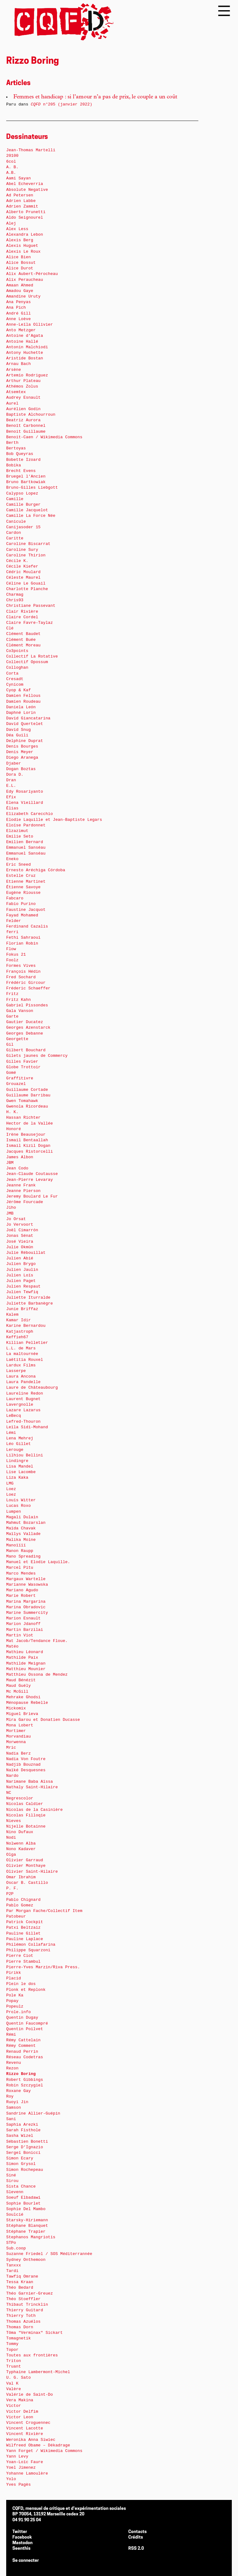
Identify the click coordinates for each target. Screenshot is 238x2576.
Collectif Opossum (27, 662)
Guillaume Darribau (28, 1095)
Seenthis (21, 2548)
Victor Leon (19, 2417)
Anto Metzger (21, 330)
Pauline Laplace (24, 1939)
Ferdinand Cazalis (27, 926)
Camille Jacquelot (27, 510)
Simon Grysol (21, 2164)
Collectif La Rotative (32, 656)
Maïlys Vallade (23, 1534)
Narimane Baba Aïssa (29, 1781)
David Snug (18, 729)
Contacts (137, 2532)
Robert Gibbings (24, 2079)
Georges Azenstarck (28, 1027)
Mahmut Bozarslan (26, 1522)
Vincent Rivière (24, 2434)
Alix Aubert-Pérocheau (32, 274)
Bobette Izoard (23, 459)
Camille (15, 499)
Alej (11, 223)
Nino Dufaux (19, 1832)
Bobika (13, 465)
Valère (13, 2389)
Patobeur (16, 1916)
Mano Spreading (23, 1556)
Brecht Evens (21, 471)
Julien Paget (21, 1281)
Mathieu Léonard (24, 1652)
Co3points (17, 651)
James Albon (19, 1157)
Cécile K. (17, 561)
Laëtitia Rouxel (24, 1359)
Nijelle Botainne (26, 1826)
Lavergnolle (19, 1404)
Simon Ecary (19, 2158)
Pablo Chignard (23, 1899)
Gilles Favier (22, 1061)
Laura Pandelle (23, 1382)
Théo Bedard (19, 2287)
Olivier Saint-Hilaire (32, 1871)
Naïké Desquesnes (26, 1770)
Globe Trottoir (23, 1067)
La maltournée (22, 1354)
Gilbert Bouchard (26, 1050)
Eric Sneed (18, 864)
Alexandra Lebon (24, 234)
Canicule (16, 521)
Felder (13, 921)
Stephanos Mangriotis (30, 2237)
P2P (10, 1894)
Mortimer (16, 1731)
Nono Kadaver (21, 1849)
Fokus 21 (16, 954)
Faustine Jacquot (26, 909)
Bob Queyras (19, 454)
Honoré (13, 1129)
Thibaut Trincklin (27, 2304)
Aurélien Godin (23, 409)
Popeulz (15, 2006)
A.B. (11, 172)
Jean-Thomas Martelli (30, 150)
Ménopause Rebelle (27, 1702)
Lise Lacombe (21, 1472)
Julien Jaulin (22, 1269)
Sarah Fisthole (23, 2130)
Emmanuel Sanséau (26, 847)
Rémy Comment (21, 2045)
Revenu (13, 2062)
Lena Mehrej (19, 1438)
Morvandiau (18, 1736)
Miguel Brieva (22, 1714)
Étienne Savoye (23, 887)
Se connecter (25, 2560)
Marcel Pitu (19, 1567)
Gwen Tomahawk (22, 1101)
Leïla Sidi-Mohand (27, 1427)
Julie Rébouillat (26, 1252)
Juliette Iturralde (28, 1297)
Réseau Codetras (24, 2057)
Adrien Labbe (21, 201)
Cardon (13, 532)
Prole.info (18, 2012)
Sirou (12, 2181)
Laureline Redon (24, 1393)
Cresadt (15, 679)
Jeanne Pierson (23, 1191)
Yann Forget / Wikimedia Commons (44, 2451)
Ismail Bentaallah (27, 1140)
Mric (11, 1747)
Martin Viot (19, 1635)
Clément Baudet (23, 634)
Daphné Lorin (21, 712)
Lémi (11, 1432)
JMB (10, 1213)
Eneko (12, 859)
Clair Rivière (22, 611)
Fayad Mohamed (22, 915)
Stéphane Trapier (26, 2231)
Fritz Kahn (18, 999)
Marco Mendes (21, 1573)
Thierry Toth (21, 2315)
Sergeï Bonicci (23, 2152)
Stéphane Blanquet (27, 2225)
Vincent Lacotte (24, 2428)
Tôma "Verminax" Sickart (34, 2332)
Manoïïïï (16, 1545)
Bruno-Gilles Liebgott (32, 487)
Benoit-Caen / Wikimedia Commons (44, 437)
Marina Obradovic (26, 1607)
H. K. (12, 1112)
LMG (10, 1483)
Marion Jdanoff (23, 1624)
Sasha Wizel (19, 2135)
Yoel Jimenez (21, 2467)
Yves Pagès (18, 2484)
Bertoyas (16, 448)
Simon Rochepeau (24, 2169)
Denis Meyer (19, 752)
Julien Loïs (19, 1275)
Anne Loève (18, 319)
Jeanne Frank (21, 1185)
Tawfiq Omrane (22, 2276)
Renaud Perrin (22, 2051)
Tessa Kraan (19, 2282)
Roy (10, 2096)
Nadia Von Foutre (26, 1759)
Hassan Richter (23, 1117)
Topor (12, 2349)
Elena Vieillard (24, 802)
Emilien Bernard (24, 842)
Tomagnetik (18, 2338)
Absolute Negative (27, 189)
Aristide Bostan (24, 358)
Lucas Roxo (18, 1505)
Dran (11, 780)
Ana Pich (16, 307)
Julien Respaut (23, 1286)
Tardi (12, 2271)
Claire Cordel (22, 617)
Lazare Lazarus (23, 1410)
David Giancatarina (28, 718)
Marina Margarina (26, 1601)
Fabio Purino (21, 904)
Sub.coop (16, 2248)
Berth (12, 442)
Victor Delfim (22, 2411)
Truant (13, 2366)
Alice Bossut (21, 262)
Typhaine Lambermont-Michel (38, 2372)
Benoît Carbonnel (26, 425)
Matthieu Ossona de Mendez (37, 1674)
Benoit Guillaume (26, 431)
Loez (11, 1489)
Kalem (12, 1314)
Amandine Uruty (23, 296)
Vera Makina (19, 2400)
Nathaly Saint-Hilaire (32, 1787)
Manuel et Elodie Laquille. (38, 1562)
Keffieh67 (17, 1337)
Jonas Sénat (19, 1235)
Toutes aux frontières (32, 2355)
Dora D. (15, 774)
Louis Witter (21, 1500)
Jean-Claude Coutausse (32, 1174)
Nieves (13, 1821)
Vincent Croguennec (28, 2422)
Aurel (12, 403)
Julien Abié (19, 1258)
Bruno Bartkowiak (26, 482)
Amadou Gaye (19, 291)
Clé (10, 628)
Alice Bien (18, 257)
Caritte (15, 538)
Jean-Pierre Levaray (29, 1179)
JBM (10, 1162)
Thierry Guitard (24, 2310)
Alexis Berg (19, 240)
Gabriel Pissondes (27, 1005)
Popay (12, 2001)
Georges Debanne (24, 1033)
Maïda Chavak (21, 1528)
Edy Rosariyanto (24, 791)
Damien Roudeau (23, 701)
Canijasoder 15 (23, 527)
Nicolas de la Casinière (34, 1809)
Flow (11, 949)
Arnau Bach (18, 364)
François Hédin (23, 971)
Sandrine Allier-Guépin (33, 2113)
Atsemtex (16, 392)
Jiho (11, 1207)
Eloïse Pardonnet (26, 825)
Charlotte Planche (27, 589)
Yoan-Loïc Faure (24, 2462)
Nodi (11, 1837)
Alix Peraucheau (24, 279)
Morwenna (16, 1742)
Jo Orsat (16, 1219)
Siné (11, 2175)
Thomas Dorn (19, 2327)
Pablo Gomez (19, 1905)
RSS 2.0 (136, 2548)
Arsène (13, 369)
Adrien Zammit (22, 206)
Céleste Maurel (23, 577)
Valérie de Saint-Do (29, 2394)
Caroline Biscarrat (28, 544)
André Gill (18, 313)
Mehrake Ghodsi (23, 1697)
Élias (12, 808)
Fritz (12, 994)
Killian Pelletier (27, 1342)
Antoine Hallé (22, 341)
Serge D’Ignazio (24, 2147)
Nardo (12, 1775)
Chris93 (15, 600)
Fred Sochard (21, 977)
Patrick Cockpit (24, 1922)
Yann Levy (17, 2456)
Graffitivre (19, 1078)
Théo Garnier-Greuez (29, 2293)
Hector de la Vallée (29, 1123)
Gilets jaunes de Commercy (37, 1055)
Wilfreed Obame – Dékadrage (38, 2445)
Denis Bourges (22, 746)
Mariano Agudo (22, 1590)
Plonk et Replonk (26, 1989)
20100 (12, 155)
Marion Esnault (23, 1618)
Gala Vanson (19, 1011)
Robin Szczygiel (24, 2085)
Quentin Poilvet (24, 2029)
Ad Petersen (19, 195)
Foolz (12, 960)
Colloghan (17, 667)
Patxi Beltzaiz (23, 1927)
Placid (13, 1978)
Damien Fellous (23, 695)
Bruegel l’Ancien (26, 476)
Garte (12, 1016)
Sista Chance (21, 2186)
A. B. (12, 167)
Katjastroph (19, 1331)
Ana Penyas (18, 302)
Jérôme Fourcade (24, 1202)
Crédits (135, 2537)
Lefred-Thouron (23, 1421)
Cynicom (15, 684)
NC (8, 1792)
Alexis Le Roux (23, 251)
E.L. (11, 785)
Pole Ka (15, 1995)
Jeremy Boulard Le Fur (32, 1196)
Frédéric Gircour (26, 982)
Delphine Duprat (24, 741)
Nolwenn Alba (21, 1843)
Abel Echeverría (24, 184)
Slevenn (15, 2192)
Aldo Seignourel (24, 217)
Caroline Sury (22, 549)
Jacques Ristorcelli (29, 1151)
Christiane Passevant (30, 605)
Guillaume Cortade (27, 1089)
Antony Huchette (24, 352)
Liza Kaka (17, 1477)
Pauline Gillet (23, 1933)
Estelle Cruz (21, 875)
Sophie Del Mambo (26, 2209)
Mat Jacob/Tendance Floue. (37, 1641)
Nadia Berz (18, 1753)
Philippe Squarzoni (28, 1950)
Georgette (17, 1039)
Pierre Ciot (19, 1955)
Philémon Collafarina (30, 1944)
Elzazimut (17, 831)
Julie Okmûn (19, 1247)
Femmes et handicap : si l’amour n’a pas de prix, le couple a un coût (95, 97)
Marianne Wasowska (27, 1584)
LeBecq (13, 1415)
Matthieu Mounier (26, 1669)
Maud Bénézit (21, 1680)
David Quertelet (24, 724)
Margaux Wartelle (26, 1579)
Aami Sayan (18, 178)
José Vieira (19, 1241)
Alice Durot (19, 268)
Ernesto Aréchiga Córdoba (35, 870)
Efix (11, 797)
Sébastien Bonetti (27, 2141)
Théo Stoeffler (23, 2299)
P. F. (12, 1888)
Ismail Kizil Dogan (28, 1145)
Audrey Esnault (23, 397)
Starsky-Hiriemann (27, 2220)
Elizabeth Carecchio (29, 814)
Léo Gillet (18, 1444)
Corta (12, 673)
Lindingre (17, 1461)
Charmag (15, 594)
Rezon (12, 2068)
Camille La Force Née (30, 515)
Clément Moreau (23, 645)
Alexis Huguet (22, 245)
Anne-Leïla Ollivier (29, 324)
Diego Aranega (22, 757)
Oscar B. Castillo (27, 1882)
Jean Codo (17, 1168)
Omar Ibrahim (21, 1877)
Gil (10, 1044)
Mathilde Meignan (26, 1663)
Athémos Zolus (22, 386)
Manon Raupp (19, 1551)
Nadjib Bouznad (23, 1764)
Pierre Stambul (23, 1961)
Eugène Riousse (23, 892)
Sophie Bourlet (23, 2203)
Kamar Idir (18, 1320)
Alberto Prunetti (26, 212)
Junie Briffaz (22, 1309)
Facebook (22, 2537)
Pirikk (13, 1972)
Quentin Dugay (22, 2017)
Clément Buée (21, 639)
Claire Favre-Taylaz (29, 622)
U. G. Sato (18, 2377)
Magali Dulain (22, 1517)
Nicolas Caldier (24, 1804)
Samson (13, 2107)
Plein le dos (21, 1984)
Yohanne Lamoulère (27, 2473)
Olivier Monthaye (26, 1865)
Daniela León (21, 707)
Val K (12, 2383)
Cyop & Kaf (18, 690)
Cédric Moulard (23, 572)
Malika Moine (21, 1539)
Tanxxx (13, 2265)
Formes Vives (21, 965)
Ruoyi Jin (17, 2102)
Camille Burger (23, 504)
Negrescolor (19, 1798)
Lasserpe (16, 1371)
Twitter (19, 2532)
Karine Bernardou (26, 1325)
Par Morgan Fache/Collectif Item (44, 1911)
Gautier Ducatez (24, 1022)
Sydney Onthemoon (26, 2259)
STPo (11, 2242)
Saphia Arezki (22, 2124)
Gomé (11, 1072)
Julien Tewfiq (22, 1292)
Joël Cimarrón (22, 1230)
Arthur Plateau (23, 381)
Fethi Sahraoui (23, 937)
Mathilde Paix (22, 1657)
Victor (13, 2405)
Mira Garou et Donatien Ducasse (43, 1719)
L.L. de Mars (21, 1348)
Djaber (13, 763)
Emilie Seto (19, 836)
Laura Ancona (21, 1376)
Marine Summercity (27, 1612)
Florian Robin (22, 943)
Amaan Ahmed (19, 285)
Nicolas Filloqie (26, 1815)
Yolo (11, 2479)
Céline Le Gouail (26, 583)
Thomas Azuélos (23, 2321)
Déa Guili (17, 735)
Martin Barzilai (24, 1629)
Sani (11, 2119)
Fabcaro (15, 898)
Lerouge (15, 1449)
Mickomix (16, 1708)
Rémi (11, 2034)
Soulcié (15, 2214)
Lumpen (13, 1511)
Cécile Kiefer (22, 566)
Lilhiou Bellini (24, 1455)
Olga (11, 1854)
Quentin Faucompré (27, 2023)
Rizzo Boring (21, 2074)
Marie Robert (21, 1595)
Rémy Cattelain (23, 2040)
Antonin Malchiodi (27, 347)
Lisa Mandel (19, 1466)
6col (11, 161)
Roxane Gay (18, 2091)
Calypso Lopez (22, 493)
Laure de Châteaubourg (32, 1387)
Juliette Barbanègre (29, 1303)
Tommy (12, 2344)
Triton (13, 2361)
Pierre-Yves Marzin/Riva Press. (43, 1967)
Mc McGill (17, 1691)
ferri (12, 932)
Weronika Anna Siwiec (30, 2439)
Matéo (12, 1646)
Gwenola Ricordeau (27, 1106)
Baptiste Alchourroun (30, 414)
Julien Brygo (21, 1264)
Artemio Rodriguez (27, 375)
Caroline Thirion (26, 555)
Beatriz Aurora (23, 420)
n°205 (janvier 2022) (61, 104)
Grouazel (16, 1084)
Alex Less (17, 229)
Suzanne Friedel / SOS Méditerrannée (49, 2254)
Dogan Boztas (21, 769)
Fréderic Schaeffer (28, 988)
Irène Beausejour (26, 1134)
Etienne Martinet (26, 881)
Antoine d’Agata (24, 335)
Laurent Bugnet (23, 1399)
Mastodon (22, 2543)
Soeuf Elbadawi (23, 2197)
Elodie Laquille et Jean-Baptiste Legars (54, 819)
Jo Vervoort (19, 1224)
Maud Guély (18, 1685)
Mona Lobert (19, 1725)
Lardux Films (21, 1365)
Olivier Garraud (24, 1860)
